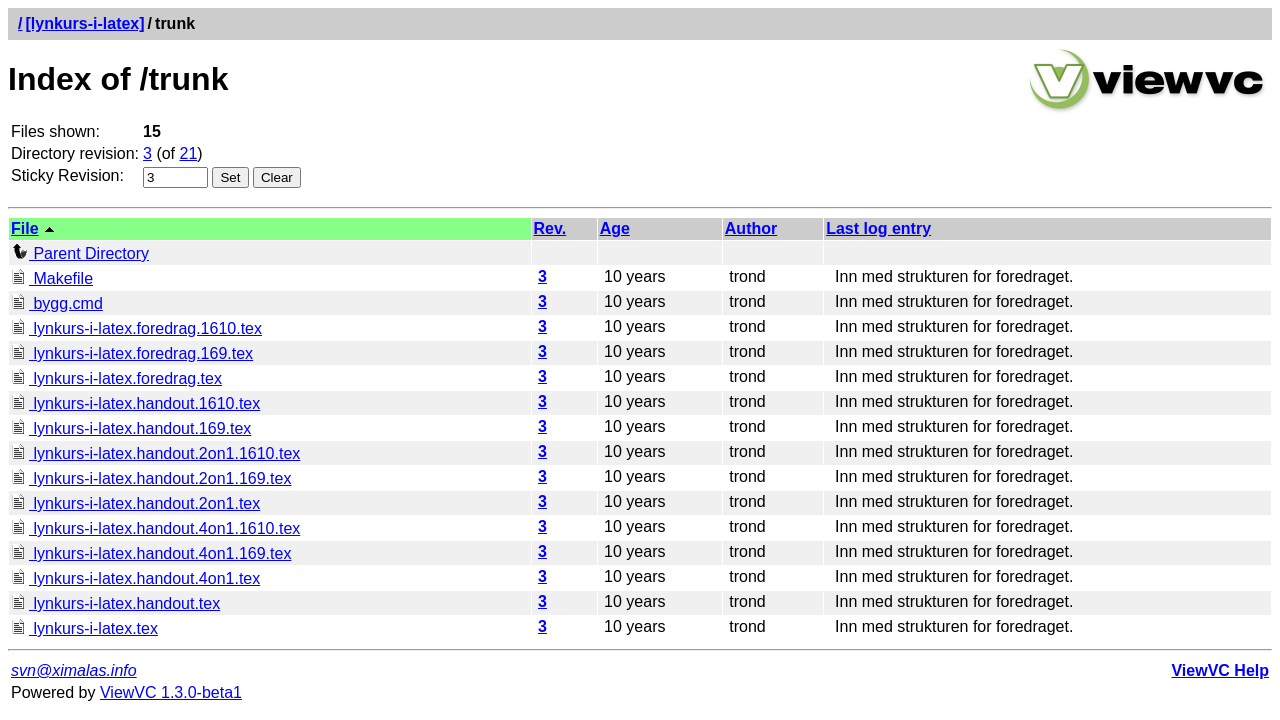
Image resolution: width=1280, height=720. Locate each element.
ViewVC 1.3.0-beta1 (171, 692)
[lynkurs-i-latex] (84, 23)
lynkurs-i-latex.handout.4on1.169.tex (151, 553)
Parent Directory (80, 253)
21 (189, 153)
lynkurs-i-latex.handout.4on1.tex (135, 578)
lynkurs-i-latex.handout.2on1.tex (135, 503)
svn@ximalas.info (74, 670)
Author (751, 228)
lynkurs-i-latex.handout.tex (115, 603)
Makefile (52, 278)
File (25, 228)
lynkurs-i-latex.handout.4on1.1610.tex (155, 528)
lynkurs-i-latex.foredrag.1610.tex (136, 328)
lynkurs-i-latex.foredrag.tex (116, 378)
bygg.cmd (57, 303)
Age (615, 228)
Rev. (550, 228)
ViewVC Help (1220, 670)
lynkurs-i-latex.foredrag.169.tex (132, 353)
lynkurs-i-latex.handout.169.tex (131, 428)
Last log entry (878, 228)
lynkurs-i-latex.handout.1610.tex (135, 403)
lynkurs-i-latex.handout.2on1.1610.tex (155, 453)
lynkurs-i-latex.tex (84, 628)
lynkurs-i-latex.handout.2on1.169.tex (151, 478)
